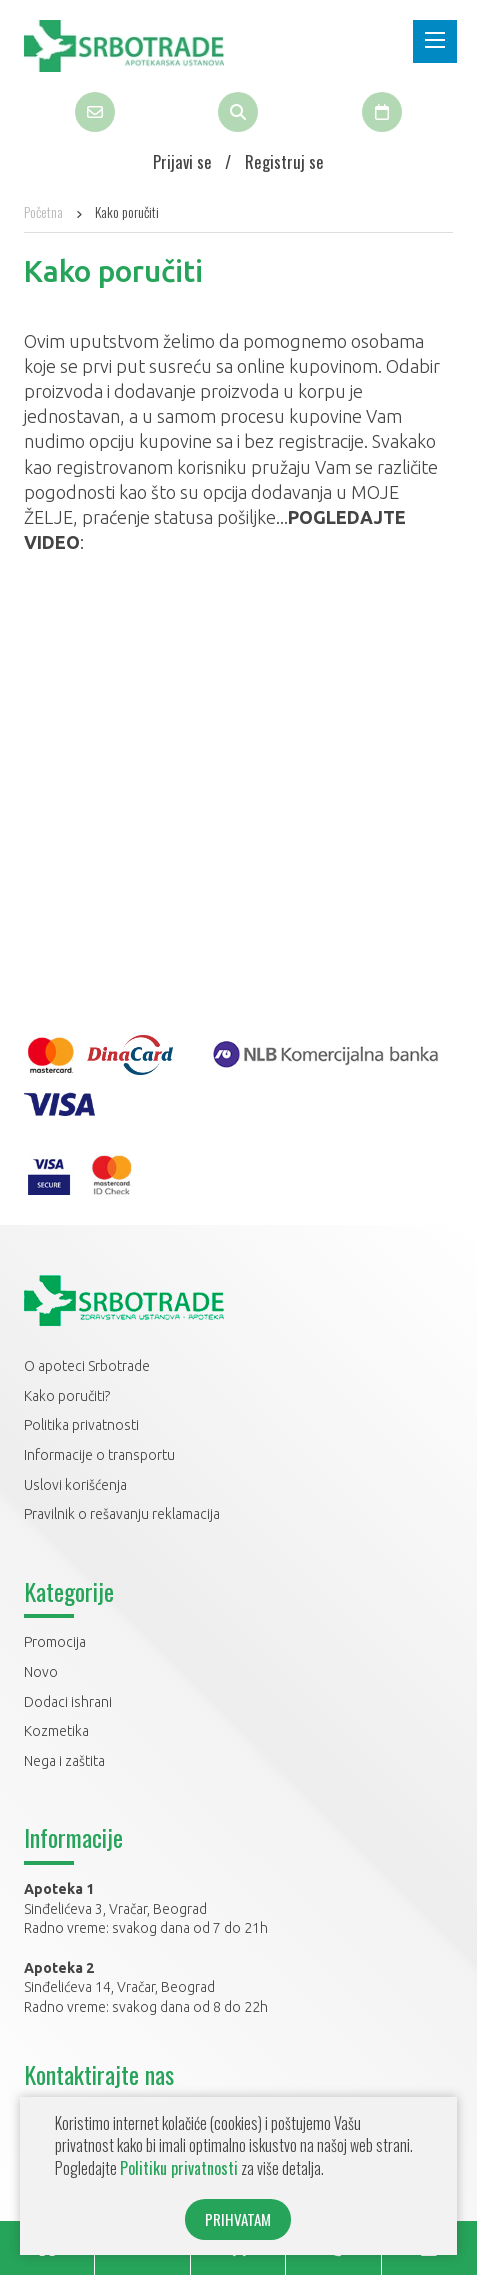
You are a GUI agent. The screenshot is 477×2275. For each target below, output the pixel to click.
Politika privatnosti (81, 1425)
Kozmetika (56, 1731)
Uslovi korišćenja (75, 1485)
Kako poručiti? (67, 1396)
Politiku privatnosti (179, 2168)
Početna (43, 211)
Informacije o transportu (99, 1455)
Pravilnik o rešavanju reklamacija (122, 1514)
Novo (41, 1672)
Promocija (55, 1642)
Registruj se (284, 161)
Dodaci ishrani (68, 1702)
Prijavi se (182, 161)
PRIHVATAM (238, 2219)
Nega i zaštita (64, 1761)
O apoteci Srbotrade (87, 1366)
